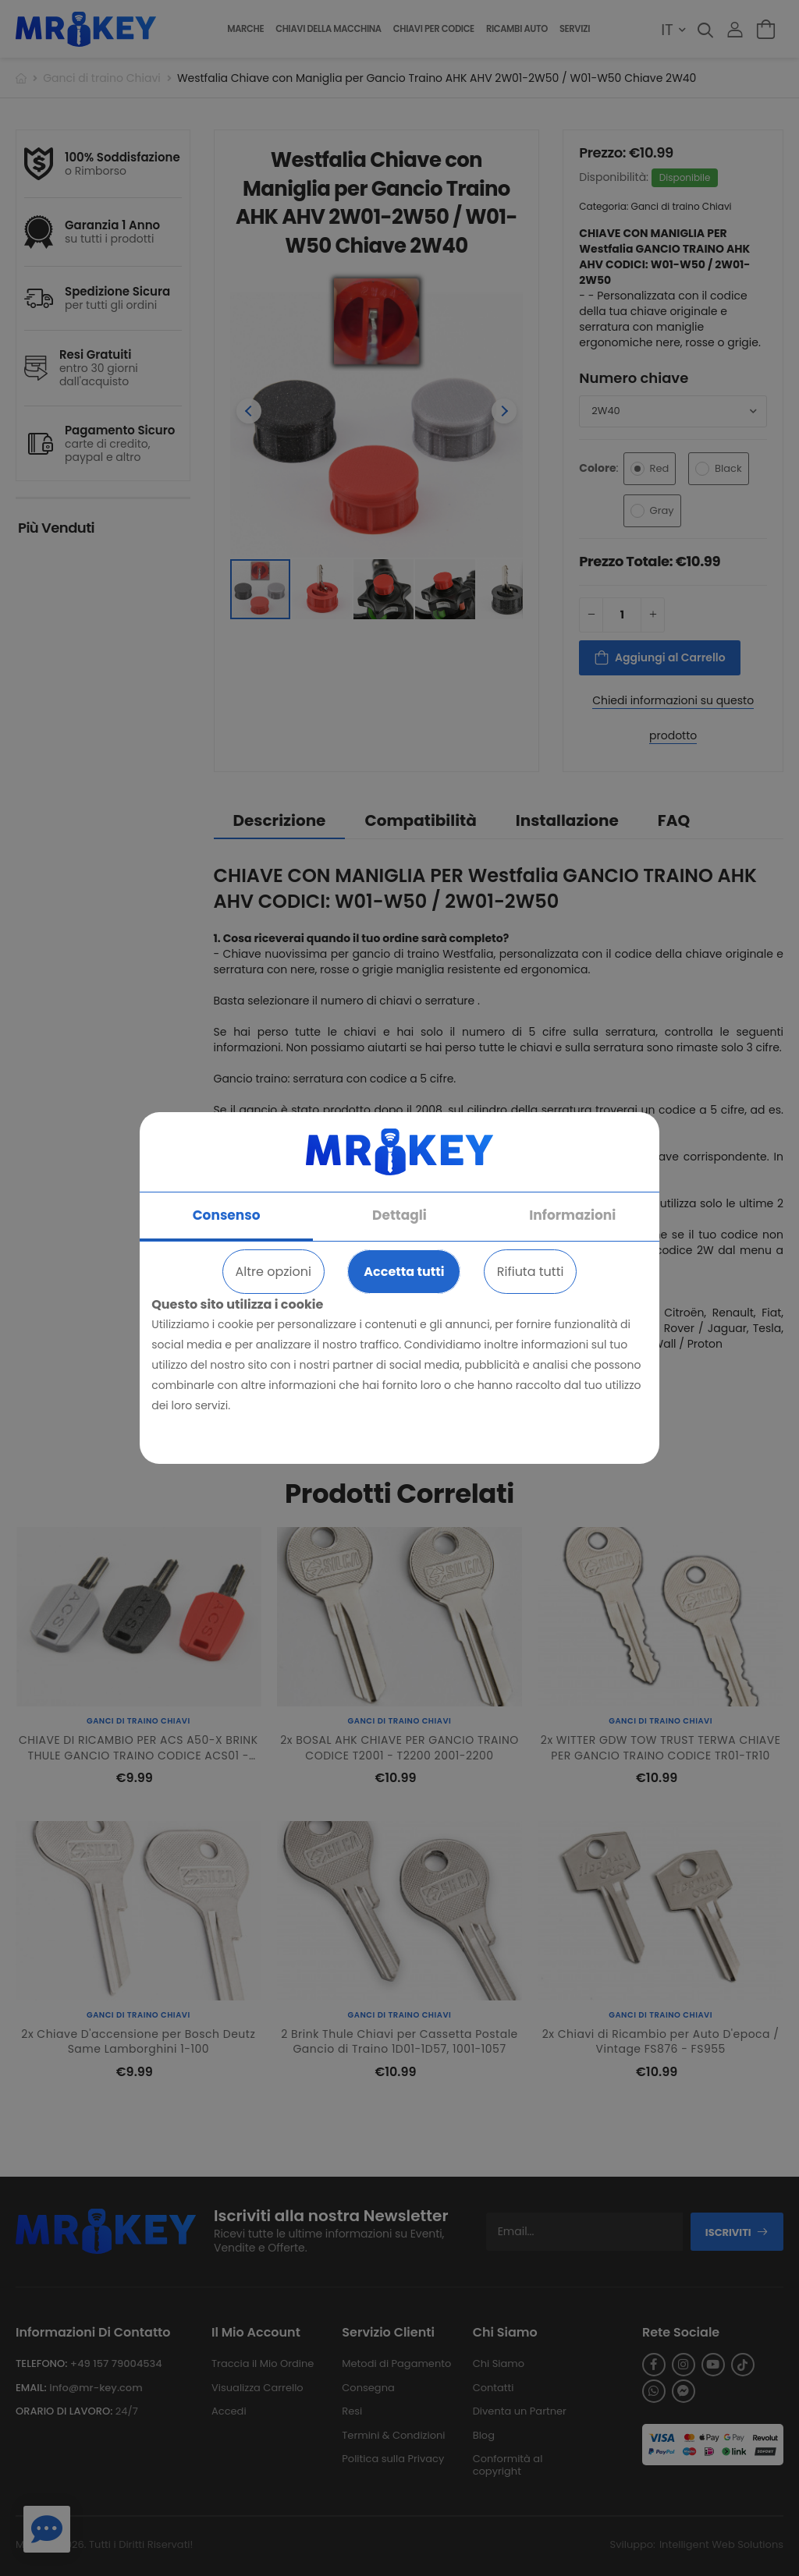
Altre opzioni (273, 1272)
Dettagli (399, 1215)
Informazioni (572, 1215)
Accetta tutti (404, 1272)
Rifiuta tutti (530, 1272)
